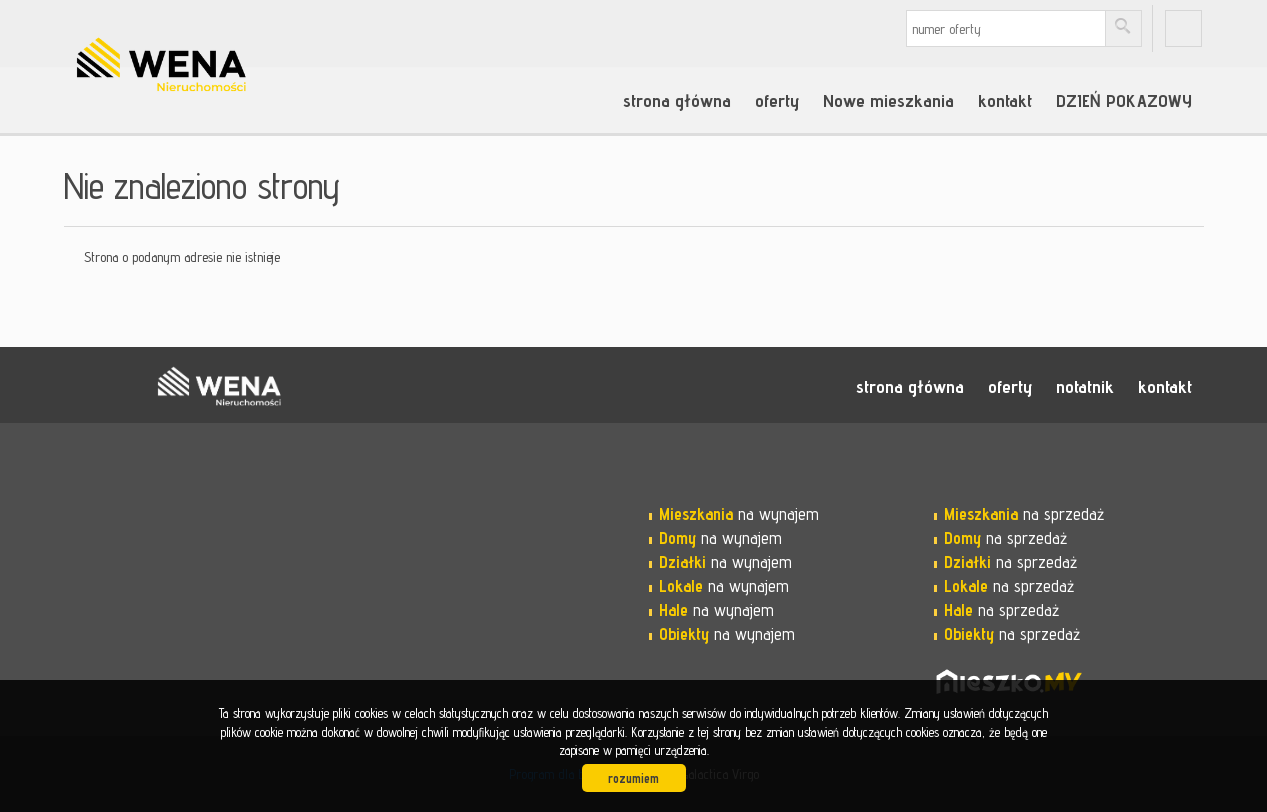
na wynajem (739, 514)
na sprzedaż (1024, 514)
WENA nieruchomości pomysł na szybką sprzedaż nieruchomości (219, 386)
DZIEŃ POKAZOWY (1124, 100)
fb (1183, 28)
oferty (777, 100)
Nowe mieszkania (888, 100)
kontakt (1005, 100)
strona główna (677, 100)
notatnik (1085, 386)
